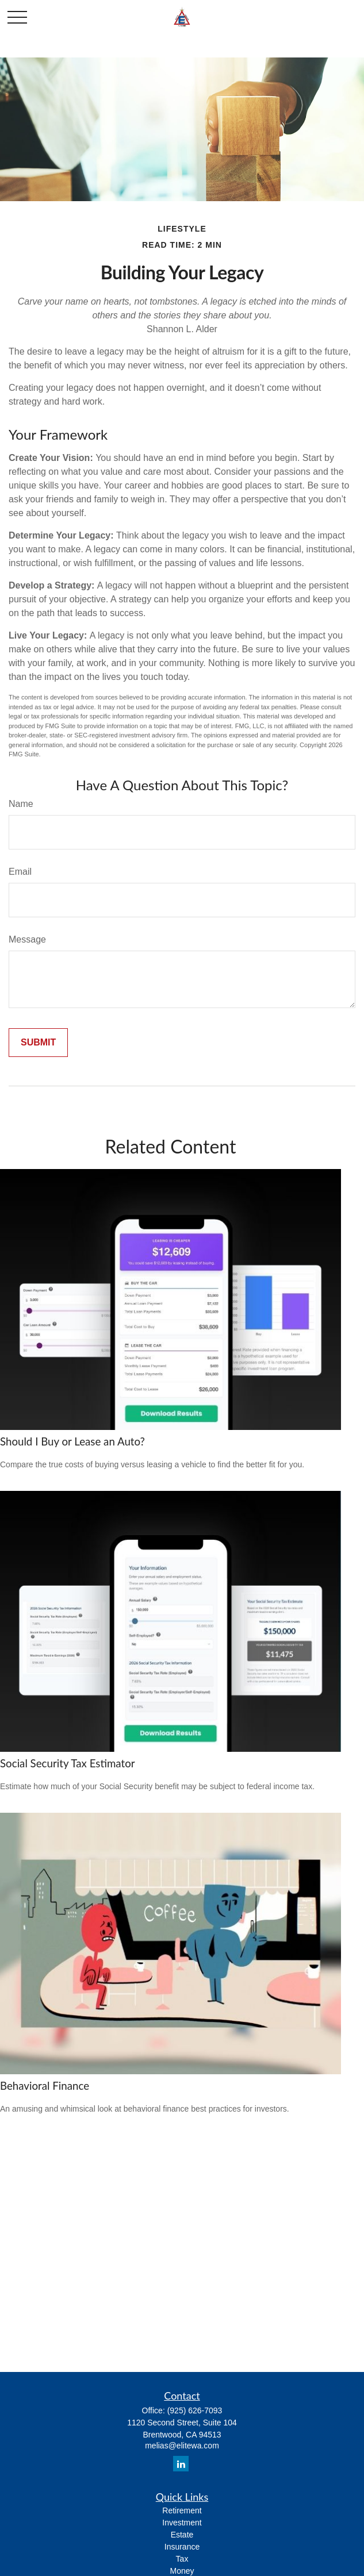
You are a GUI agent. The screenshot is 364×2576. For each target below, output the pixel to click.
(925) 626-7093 (195, 2410)
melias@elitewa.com (182, 2445)
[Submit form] (38, 1042)
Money (182, 2570)
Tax (182, 2558)
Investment (181, 2522)
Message (27, 939)
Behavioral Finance (44, 2085)
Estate (182, 2534)
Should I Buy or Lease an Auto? (72, 1441)
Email (20, 871)
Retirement (181, 2510)
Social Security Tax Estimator (67, 1763)
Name (21, 804)
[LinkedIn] (181, 2463)
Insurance (182, 2546)
